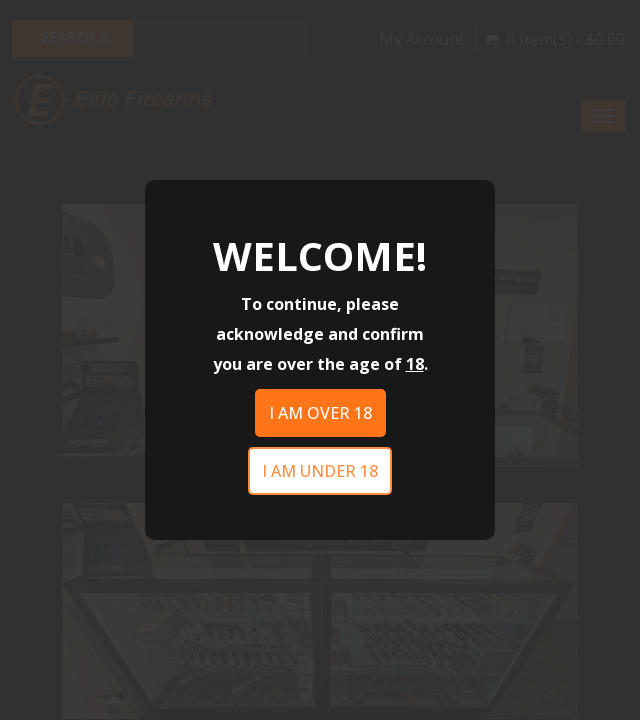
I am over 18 (320, 413)
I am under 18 (320, 471)
